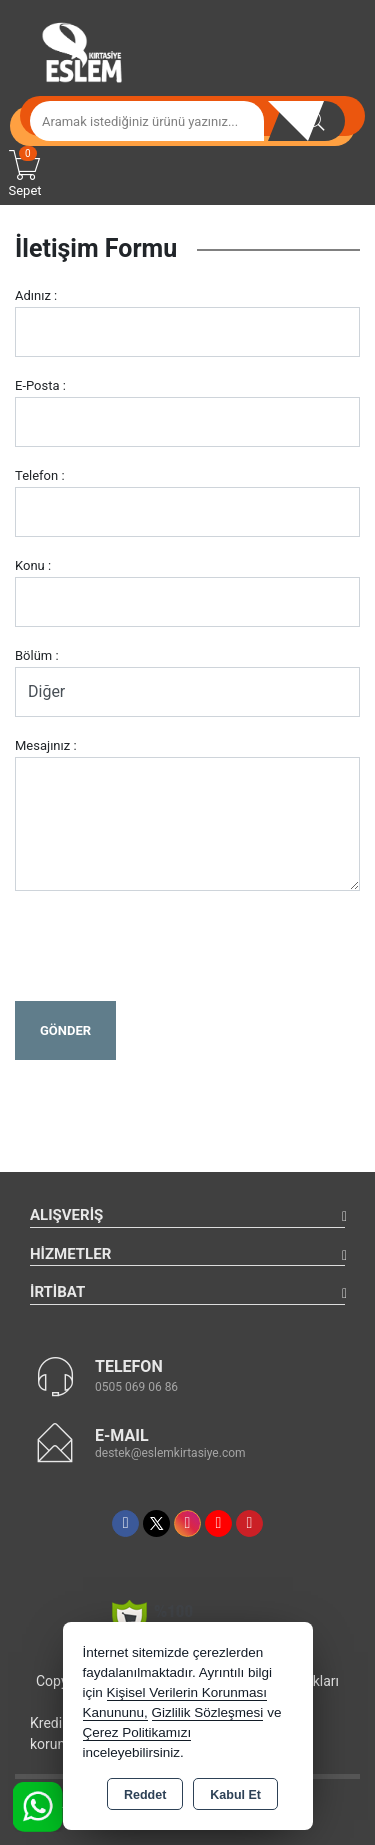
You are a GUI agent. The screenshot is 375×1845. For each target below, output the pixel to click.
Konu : (33, 565)
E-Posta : (40, 385)
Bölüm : (37, 655)
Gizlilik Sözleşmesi (208, 1712)
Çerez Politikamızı (137, 1732)
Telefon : (40, 475)
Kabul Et (235, 1795)
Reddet (145, 1795)
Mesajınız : (46, 745)
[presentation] (167, 946)
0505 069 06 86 (136, 1387)
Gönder (65, 1030)
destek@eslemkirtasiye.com (170, 1453)
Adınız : (36, 295)
